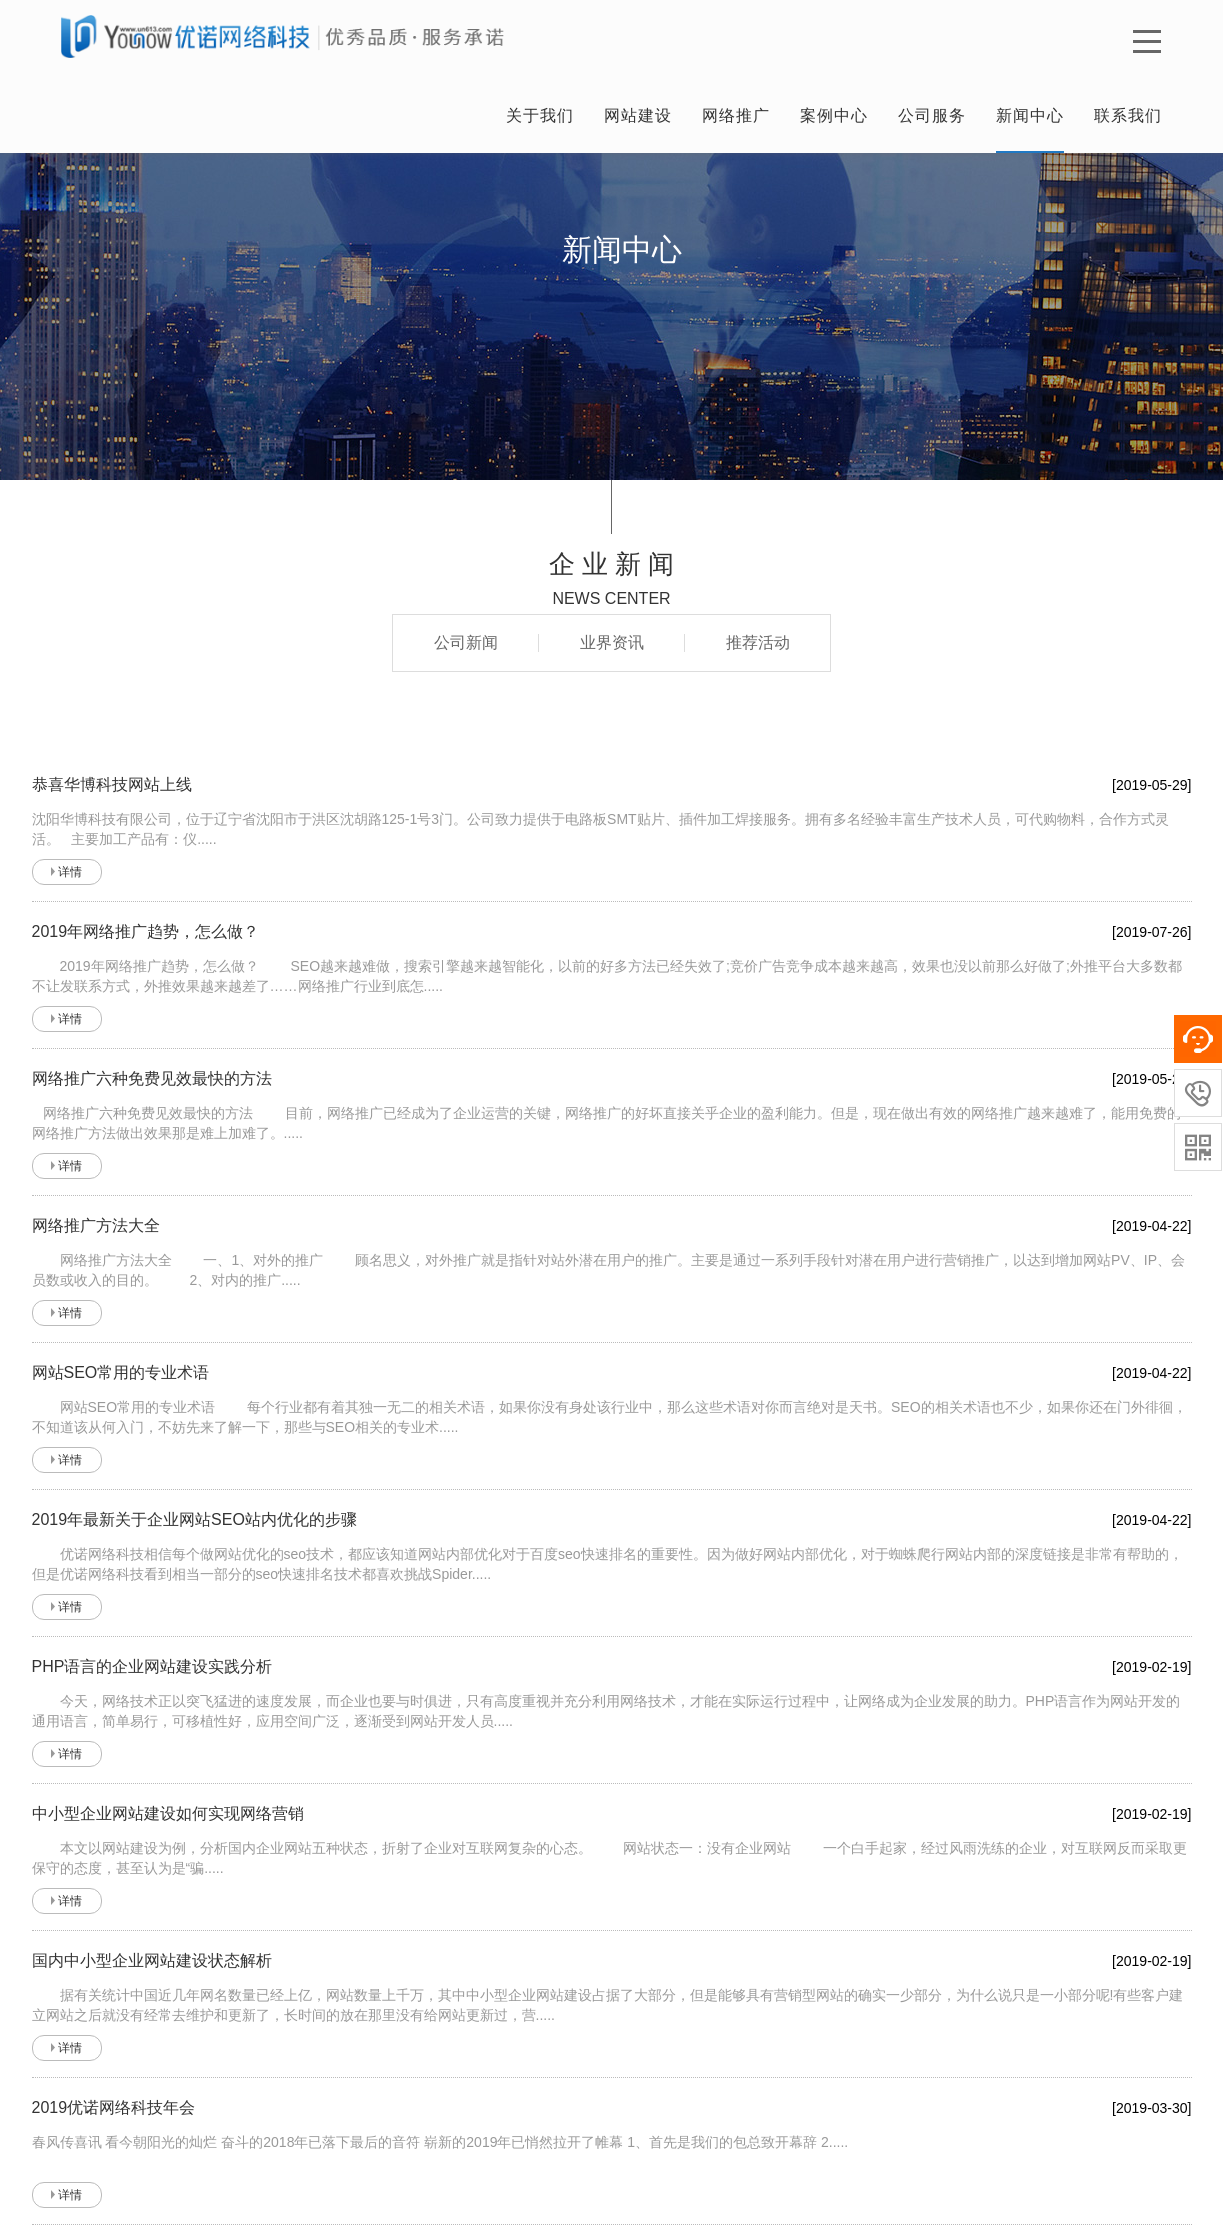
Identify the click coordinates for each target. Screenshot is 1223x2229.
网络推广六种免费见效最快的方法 (152, 1078)
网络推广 (736, 115)
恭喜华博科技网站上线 (112, 784)
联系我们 (1128, 115)
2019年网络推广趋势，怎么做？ (146, 931)
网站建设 (638, 115)
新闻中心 (1030, 115)
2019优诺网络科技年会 (114, 2107)
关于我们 (540, 115)
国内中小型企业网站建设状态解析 (152, 1960)
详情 (70, 872)
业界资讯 (612, 642)
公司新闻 (466, 642)
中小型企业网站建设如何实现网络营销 (168, 1813)
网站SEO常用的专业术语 (121, 1372)
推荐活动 (758, 642)
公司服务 (932, 115)
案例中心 (834, 115)
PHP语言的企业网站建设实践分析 (152, 1666)
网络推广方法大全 (96, 1225)
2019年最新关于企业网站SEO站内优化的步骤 (194, 1519)
